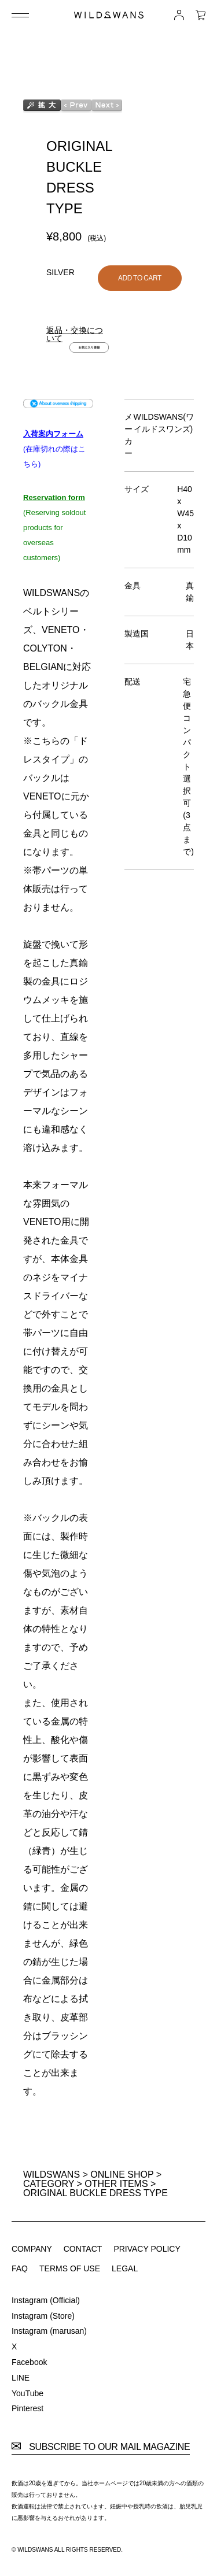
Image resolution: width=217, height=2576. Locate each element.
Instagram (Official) (46, 2300)
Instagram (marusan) (49, 2331)
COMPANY (32, 2249)
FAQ (20, 2268)
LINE (21, 2377)
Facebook (29, 2362)
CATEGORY (48, 2184)
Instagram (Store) (43, 2315)
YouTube (27, 2393)
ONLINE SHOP (121, 2174)
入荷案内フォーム (53, 434)
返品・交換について (74, 334)
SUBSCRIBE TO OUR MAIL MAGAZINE (101, 2447)
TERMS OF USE (69, 2268)
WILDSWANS (51, 2174)
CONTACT (83, 2249)
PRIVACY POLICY (146, 2249)
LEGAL (125, 2268)
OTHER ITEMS (116, 2184)
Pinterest (27, 2408)
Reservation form (54, 497)
